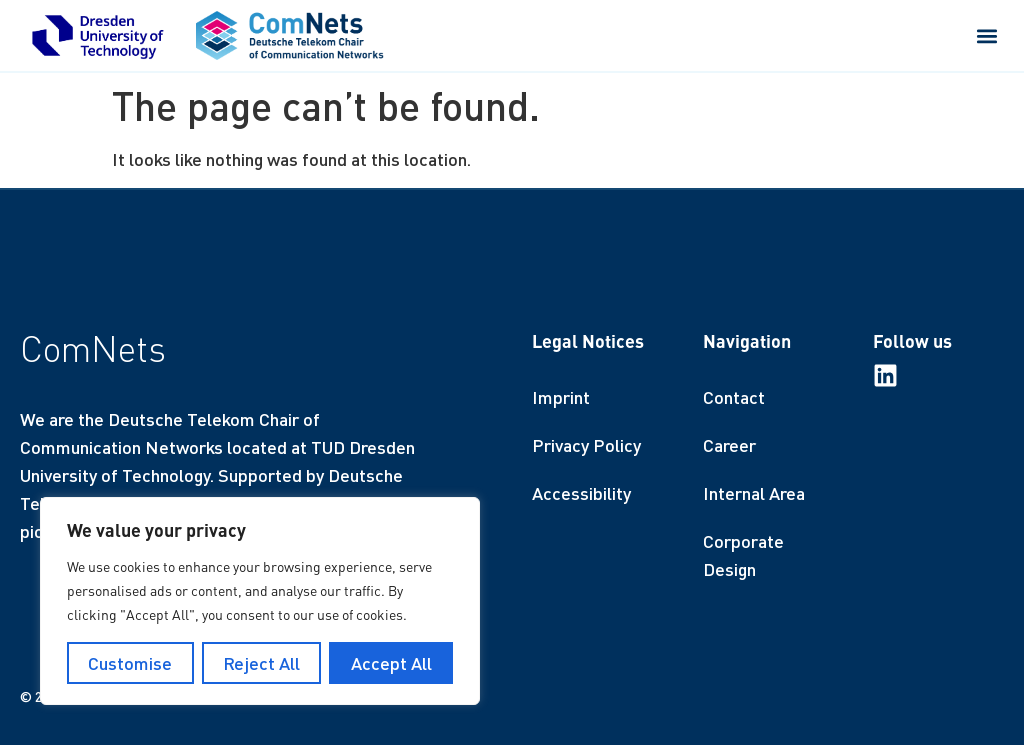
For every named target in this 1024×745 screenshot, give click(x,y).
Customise (130, 663)
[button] (987, 35)
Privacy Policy (586, 445)
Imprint (561, 397)
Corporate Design (743, 555)
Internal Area (754, 493)
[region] (260, 601)
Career (729, 445)
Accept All (391, 663)
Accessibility (581, 493)
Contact (734, 397)
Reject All (261, 663)
